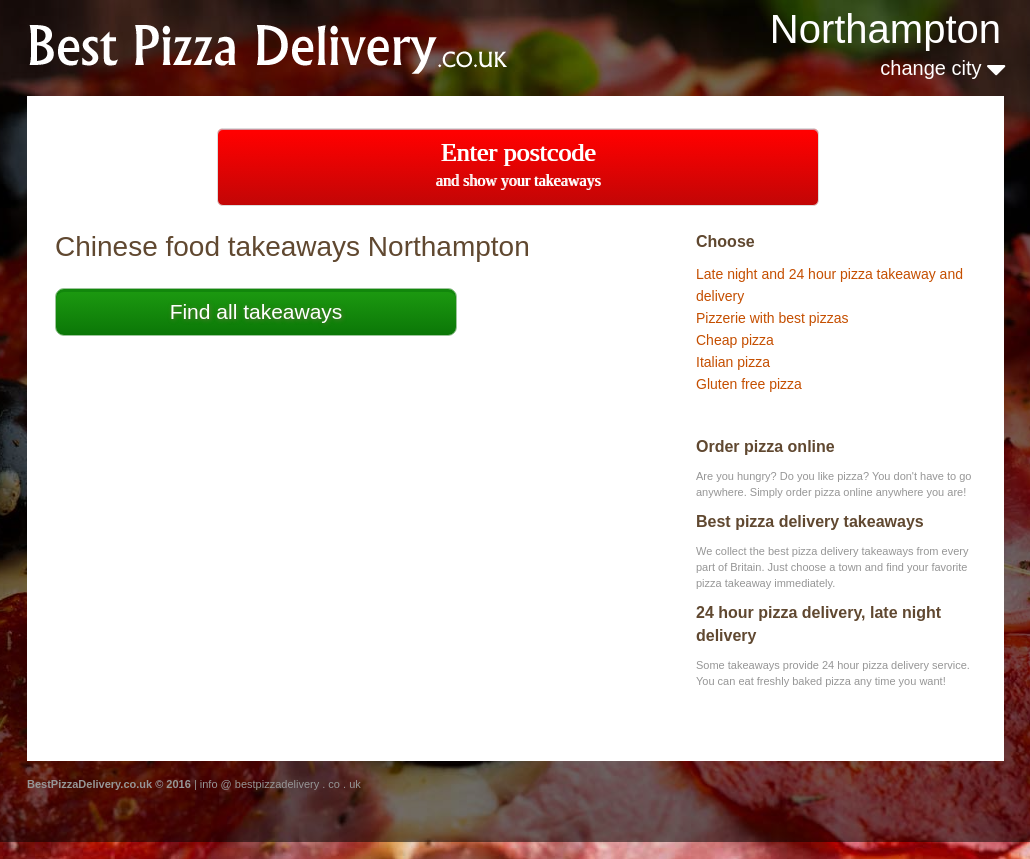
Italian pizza (733, 362)
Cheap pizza (735, 340)
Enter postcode (518, 163)
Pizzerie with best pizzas (772, 318)
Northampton (885, 29)
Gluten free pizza (749, 384)
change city (942, 68)
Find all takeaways (256, 311)
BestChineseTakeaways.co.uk (293, 46)
